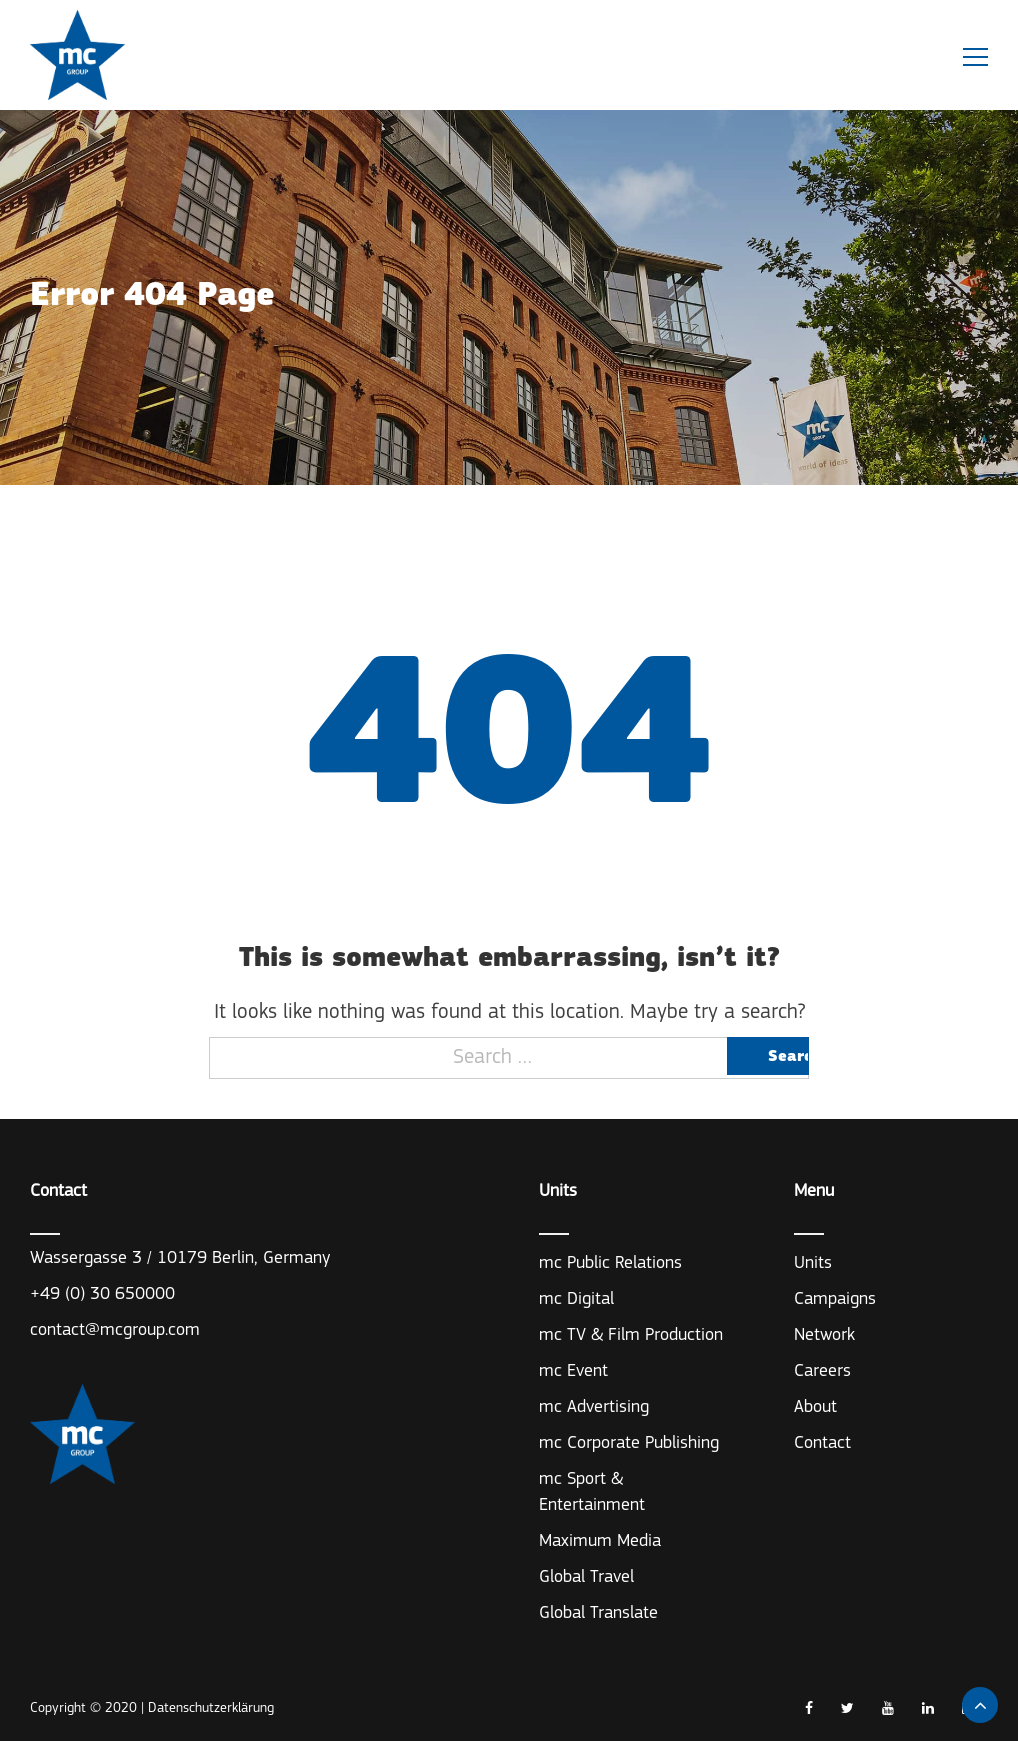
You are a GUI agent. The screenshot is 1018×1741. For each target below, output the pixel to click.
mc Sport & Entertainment (592, 1492)
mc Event (573, 1371)
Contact (822, 1443)
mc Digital (576, 1299)
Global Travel (586, 1577)
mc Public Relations (610, 1263)
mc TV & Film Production (631, 1335)
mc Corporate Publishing (629, 1443)
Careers (822, 1371)
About (815, 1407)
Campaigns (835, 1299)
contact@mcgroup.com (115, 1330)
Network (824, 1335)
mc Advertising (594, 1407)
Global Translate (598, 1613)
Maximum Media (600, 1541)
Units (813, 1263)
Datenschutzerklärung (211, 1708)
